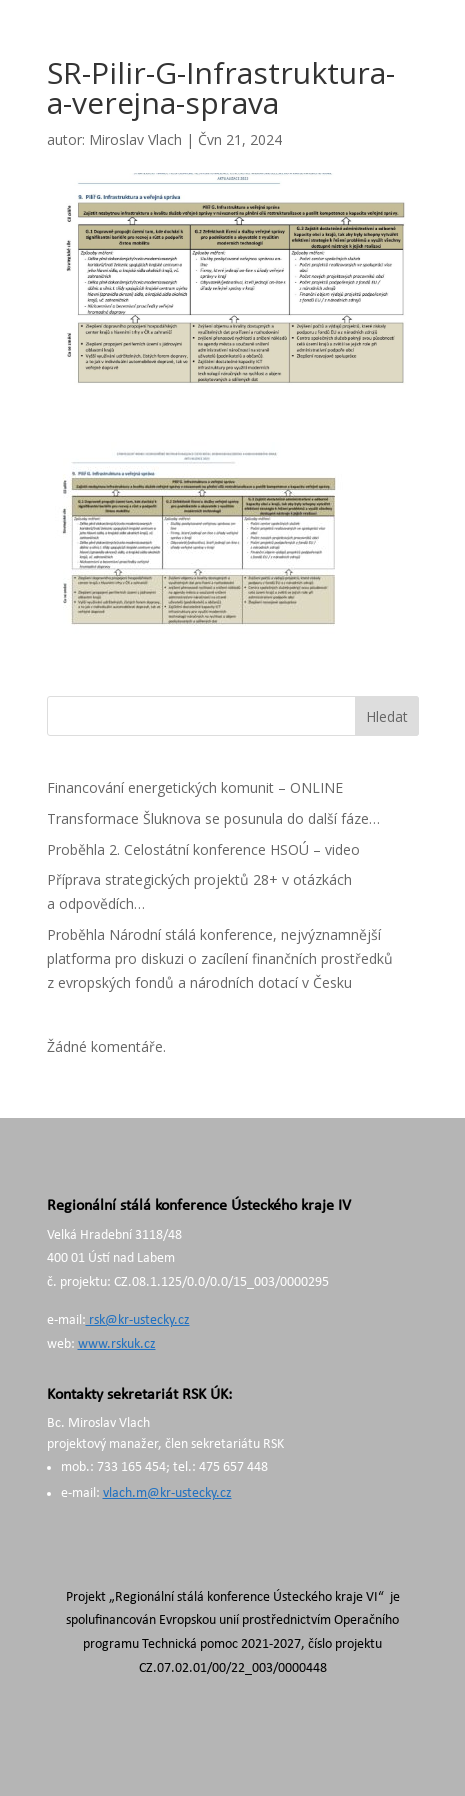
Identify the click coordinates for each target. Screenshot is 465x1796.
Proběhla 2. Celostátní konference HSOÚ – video (203, 849)
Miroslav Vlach (135, 139)
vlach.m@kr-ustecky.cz (167, 1493)
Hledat (387, 716)
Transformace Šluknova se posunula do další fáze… (213, 818)
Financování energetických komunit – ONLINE (195, 787)
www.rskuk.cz (117, 1344)
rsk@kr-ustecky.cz (138, 1320)
